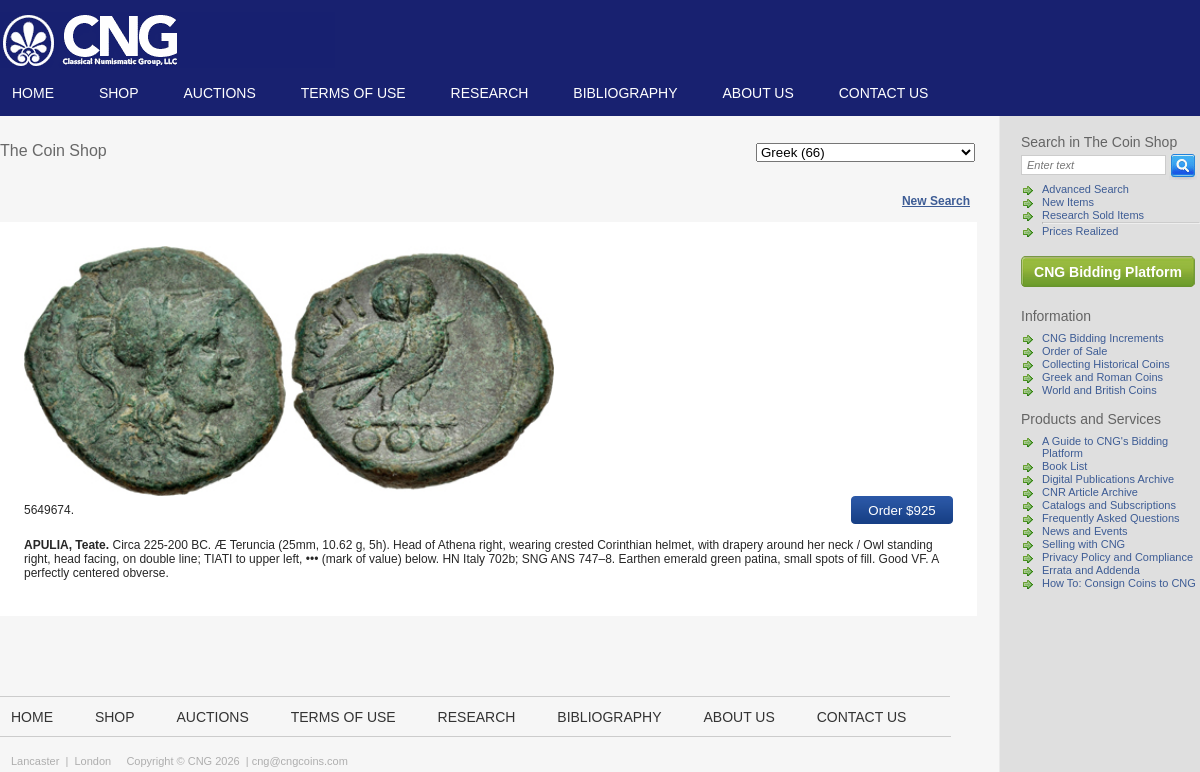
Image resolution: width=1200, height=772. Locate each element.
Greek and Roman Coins (1102, 377)
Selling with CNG (1083, 544)
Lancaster (35, 761)
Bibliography (625, 93)
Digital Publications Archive (1108, 479)
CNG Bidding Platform (1108, 272)
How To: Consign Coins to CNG (1119, 583)
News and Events (1085, 531)
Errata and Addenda (1091, 570)
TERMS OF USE (353, 93)
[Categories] (865, 152)
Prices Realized (1080, 231)
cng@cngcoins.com (300, 761)
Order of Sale (1074, 351)
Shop (119, 93)
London (92, 761)
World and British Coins (1099, 390)
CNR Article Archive (1090, 492)
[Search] (1093, 165)
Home (33, 93)
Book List (1064, 466)
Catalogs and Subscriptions (1109, 505)
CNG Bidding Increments (1103, 338)
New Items (1068, 202)
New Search (936, 201)
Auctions (219, 93)
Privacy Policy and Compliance (1117, 557)
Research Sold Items (1093, 215)
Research (490, 93)
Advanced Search (1085, 189)
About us (757, 93)
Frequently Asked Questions (1111, 518)
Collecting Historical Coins (1106, 364)
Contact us (884, 93)
